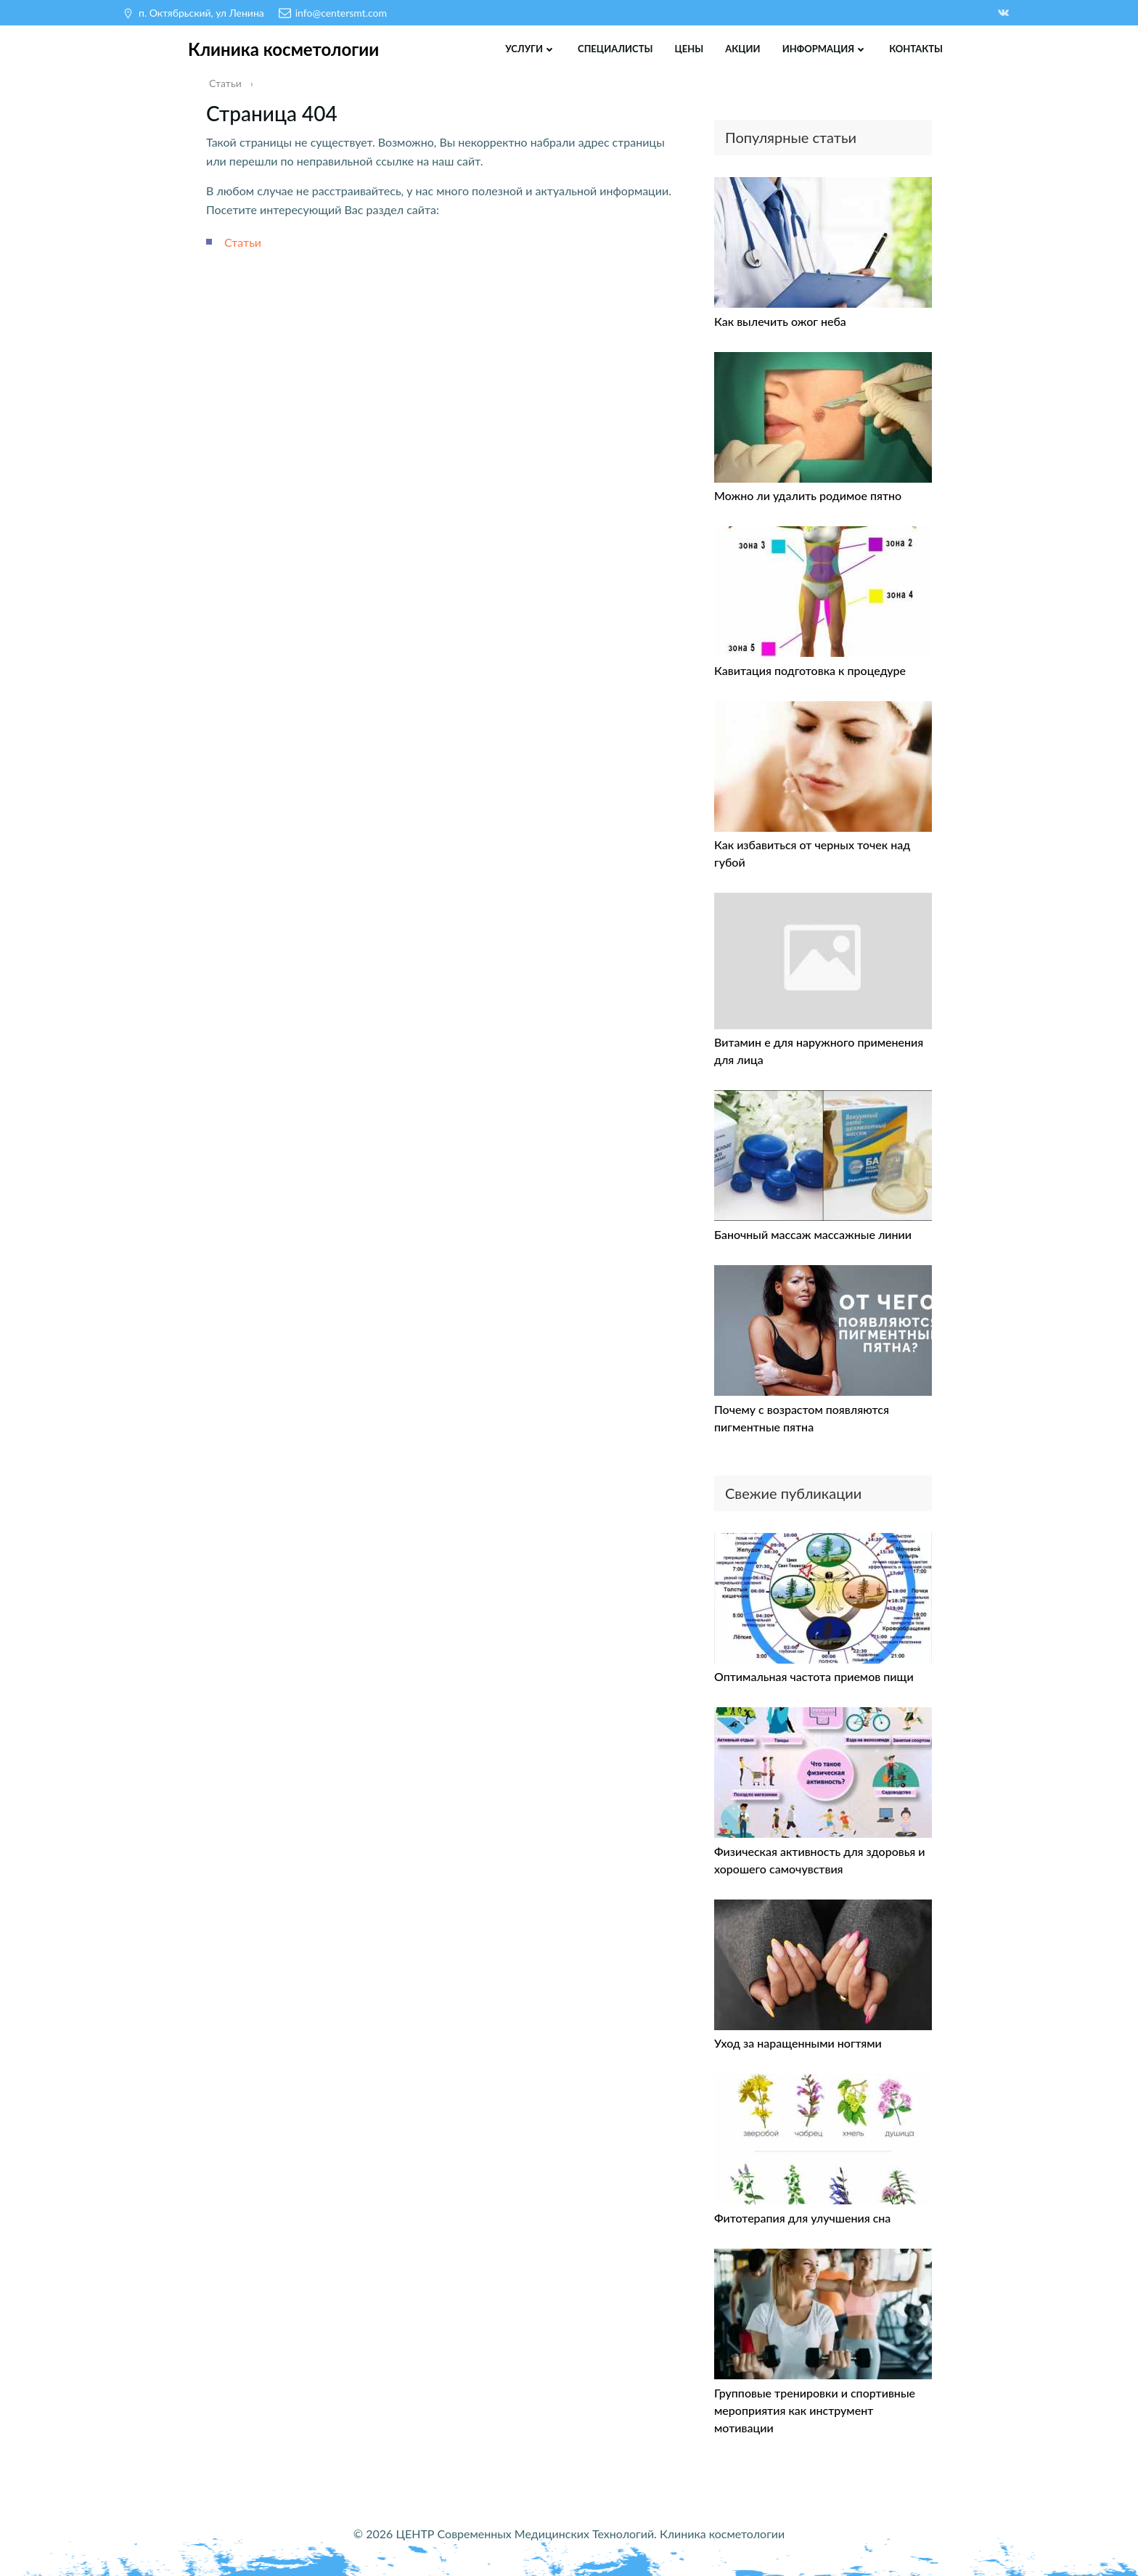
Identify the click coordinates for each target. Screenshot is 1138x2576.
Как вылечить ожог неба (780, 321)
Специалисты (615, 48)
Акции (742, 48)
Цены (688, 48)
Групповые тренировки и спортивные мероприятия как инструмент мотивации (814, 2410)
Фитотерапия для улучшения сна (802, 2218)
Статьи (242, 242)
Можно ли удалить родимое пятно (807, 495)
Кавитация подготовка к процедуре (810, 670)
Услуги (530, 48)
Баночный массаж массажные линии (813, 1234)
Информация (825, 48)
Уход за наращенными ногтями (798, 2043)
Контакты (916, 48)
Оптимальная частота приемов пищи (814, 1676)
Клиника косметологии (283, 49)
